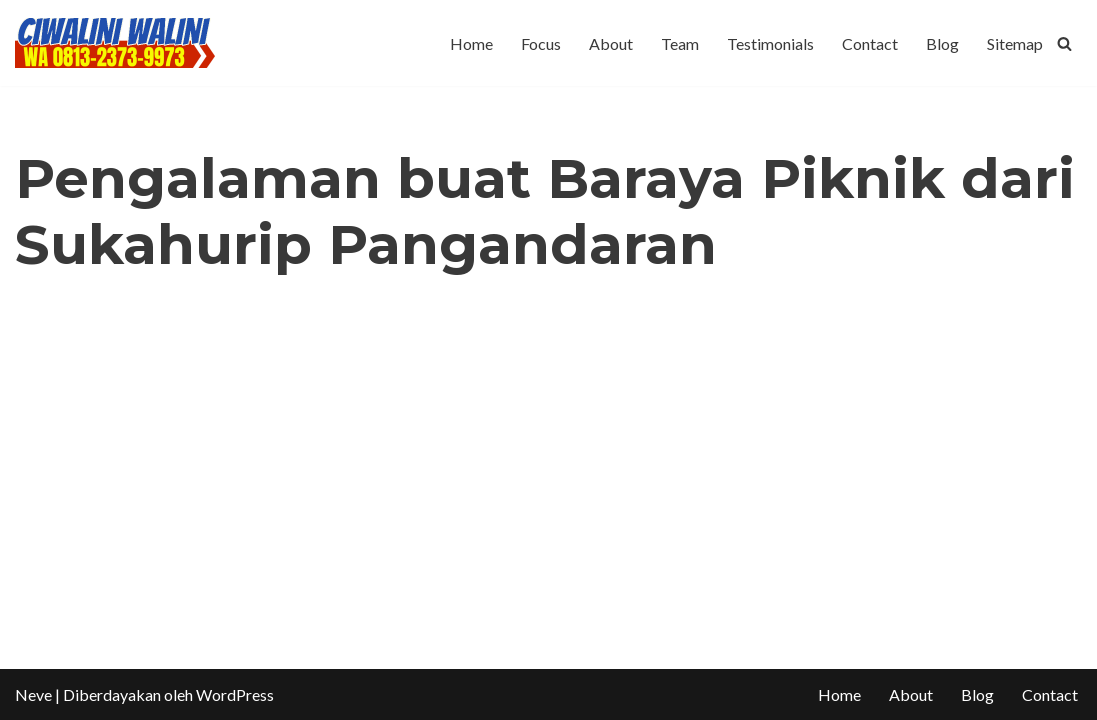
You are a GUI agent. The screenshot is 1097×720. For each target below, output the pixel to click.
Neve (33, 694)
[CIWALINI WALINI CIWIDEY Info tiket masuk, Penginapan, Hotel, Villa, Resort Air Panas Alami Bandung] (115, 43)
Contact (870, 43)
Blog (942, 43)
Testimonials (770, 43)
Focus (541, 43)
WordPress (235, 694)
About (611, 43)
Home (471, 43)
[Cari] (1064, 43)
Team (680, 43)
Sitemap (1015, 43)
